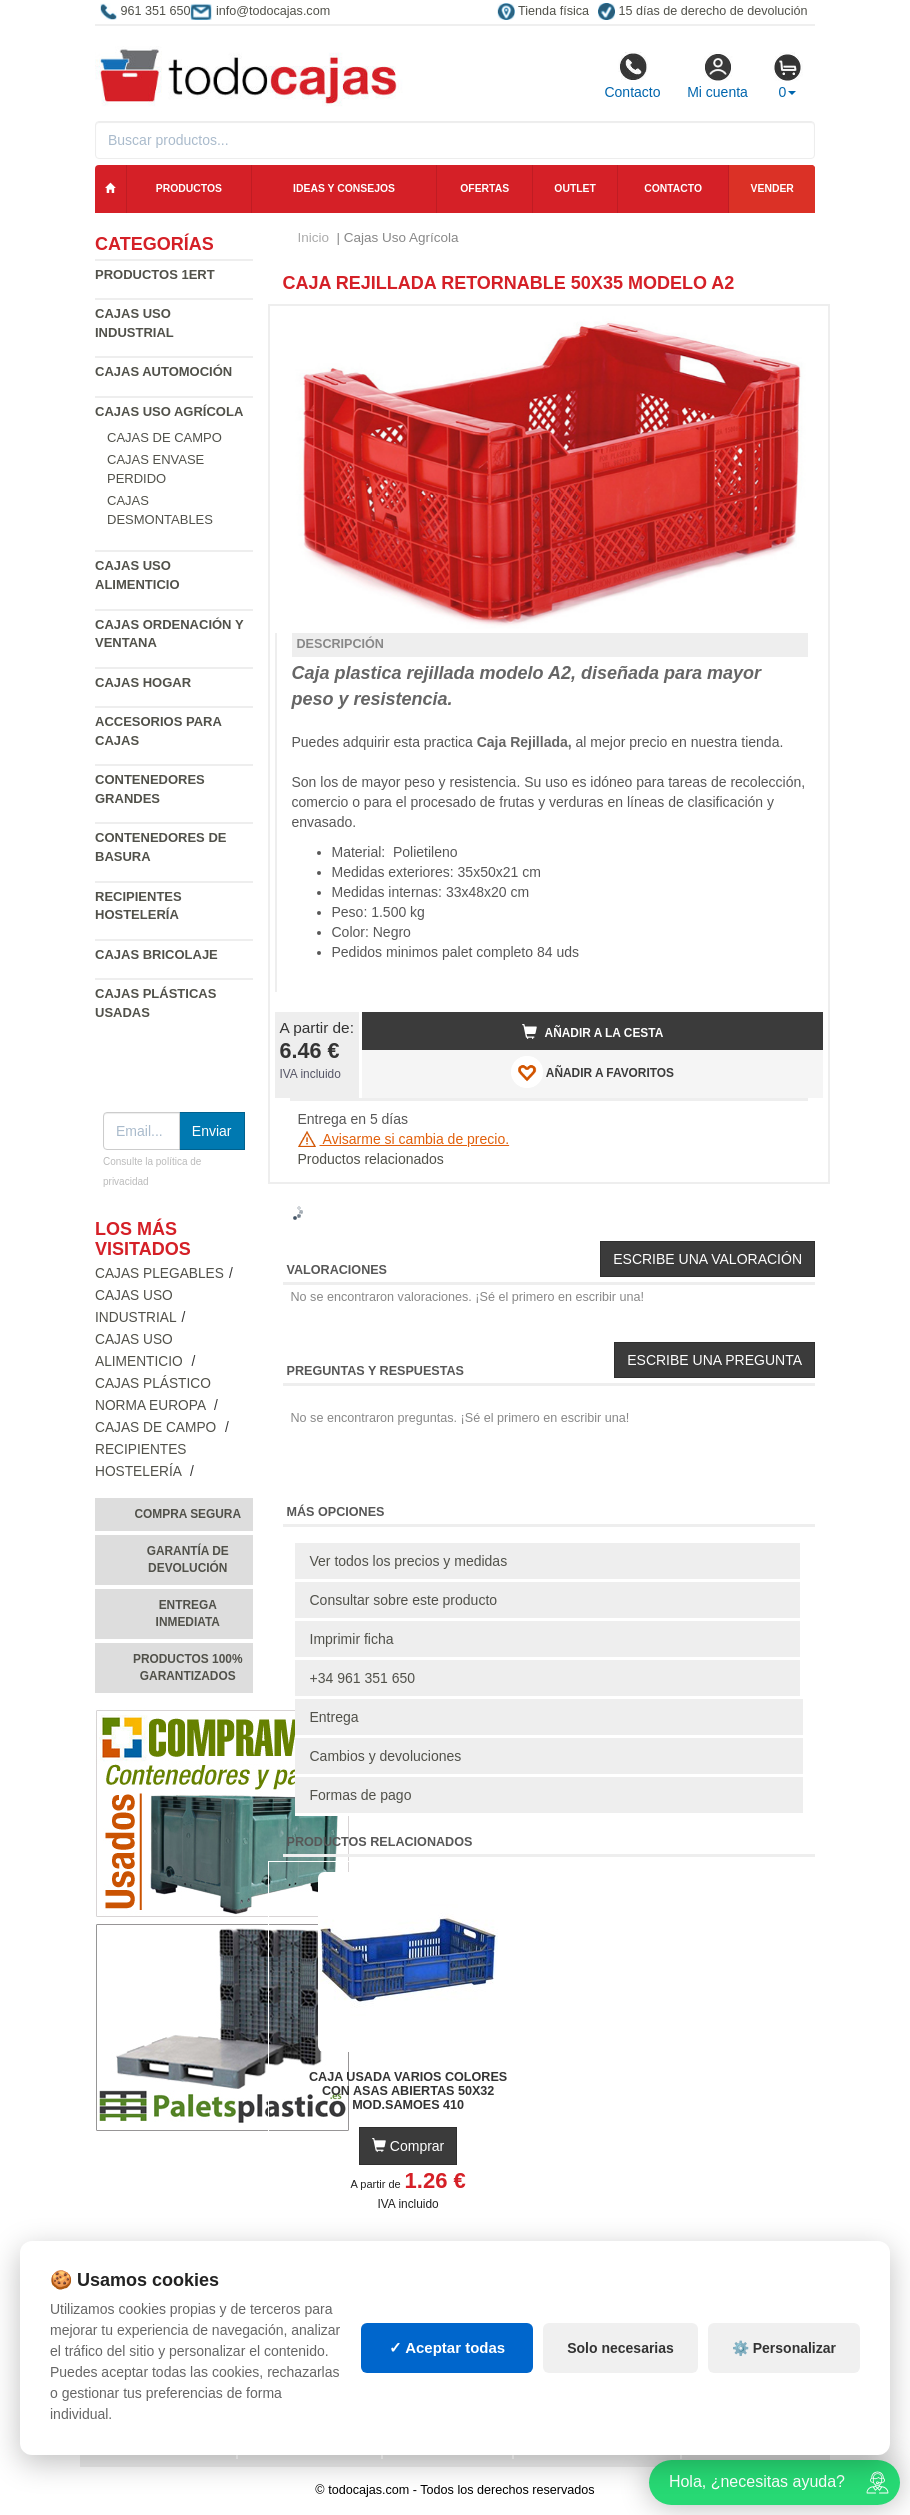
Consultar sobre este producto (404, 1600)
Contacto (632, 76)
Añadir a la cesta (593, 1032)
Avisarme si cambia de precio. (404, 1139)
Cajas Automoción (163, 371)
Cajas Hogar (143, 682)
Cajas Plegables (159, 1273)
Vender (772, 188)
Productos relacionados (371, 1159)
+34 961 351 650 (363, 1678)
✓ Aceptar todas (447, 2347)
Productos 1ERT (155, 274)
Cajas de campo (164, 437)
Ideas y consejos (344, 188)
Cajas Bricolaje (156, 954)
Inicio (314, 237)
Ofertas (484, 188)
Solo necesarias (620, 2348)
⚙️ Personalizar (784, 2348)
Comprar (408, 2146)
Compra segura (187, 1514)
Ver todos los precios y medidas (409, 1561)
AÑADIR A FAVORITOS (592, 1072)
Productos (189, 188)
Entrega (334, 1717)
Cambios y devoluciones (386, 1756)
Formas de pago (361, 1795)
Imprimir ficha (352, 1639)
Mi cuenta (717, 76)
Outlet (575, 188)
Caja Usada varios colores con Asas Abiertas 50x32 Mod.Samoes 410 (408, 2091)
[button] (790, 329)
